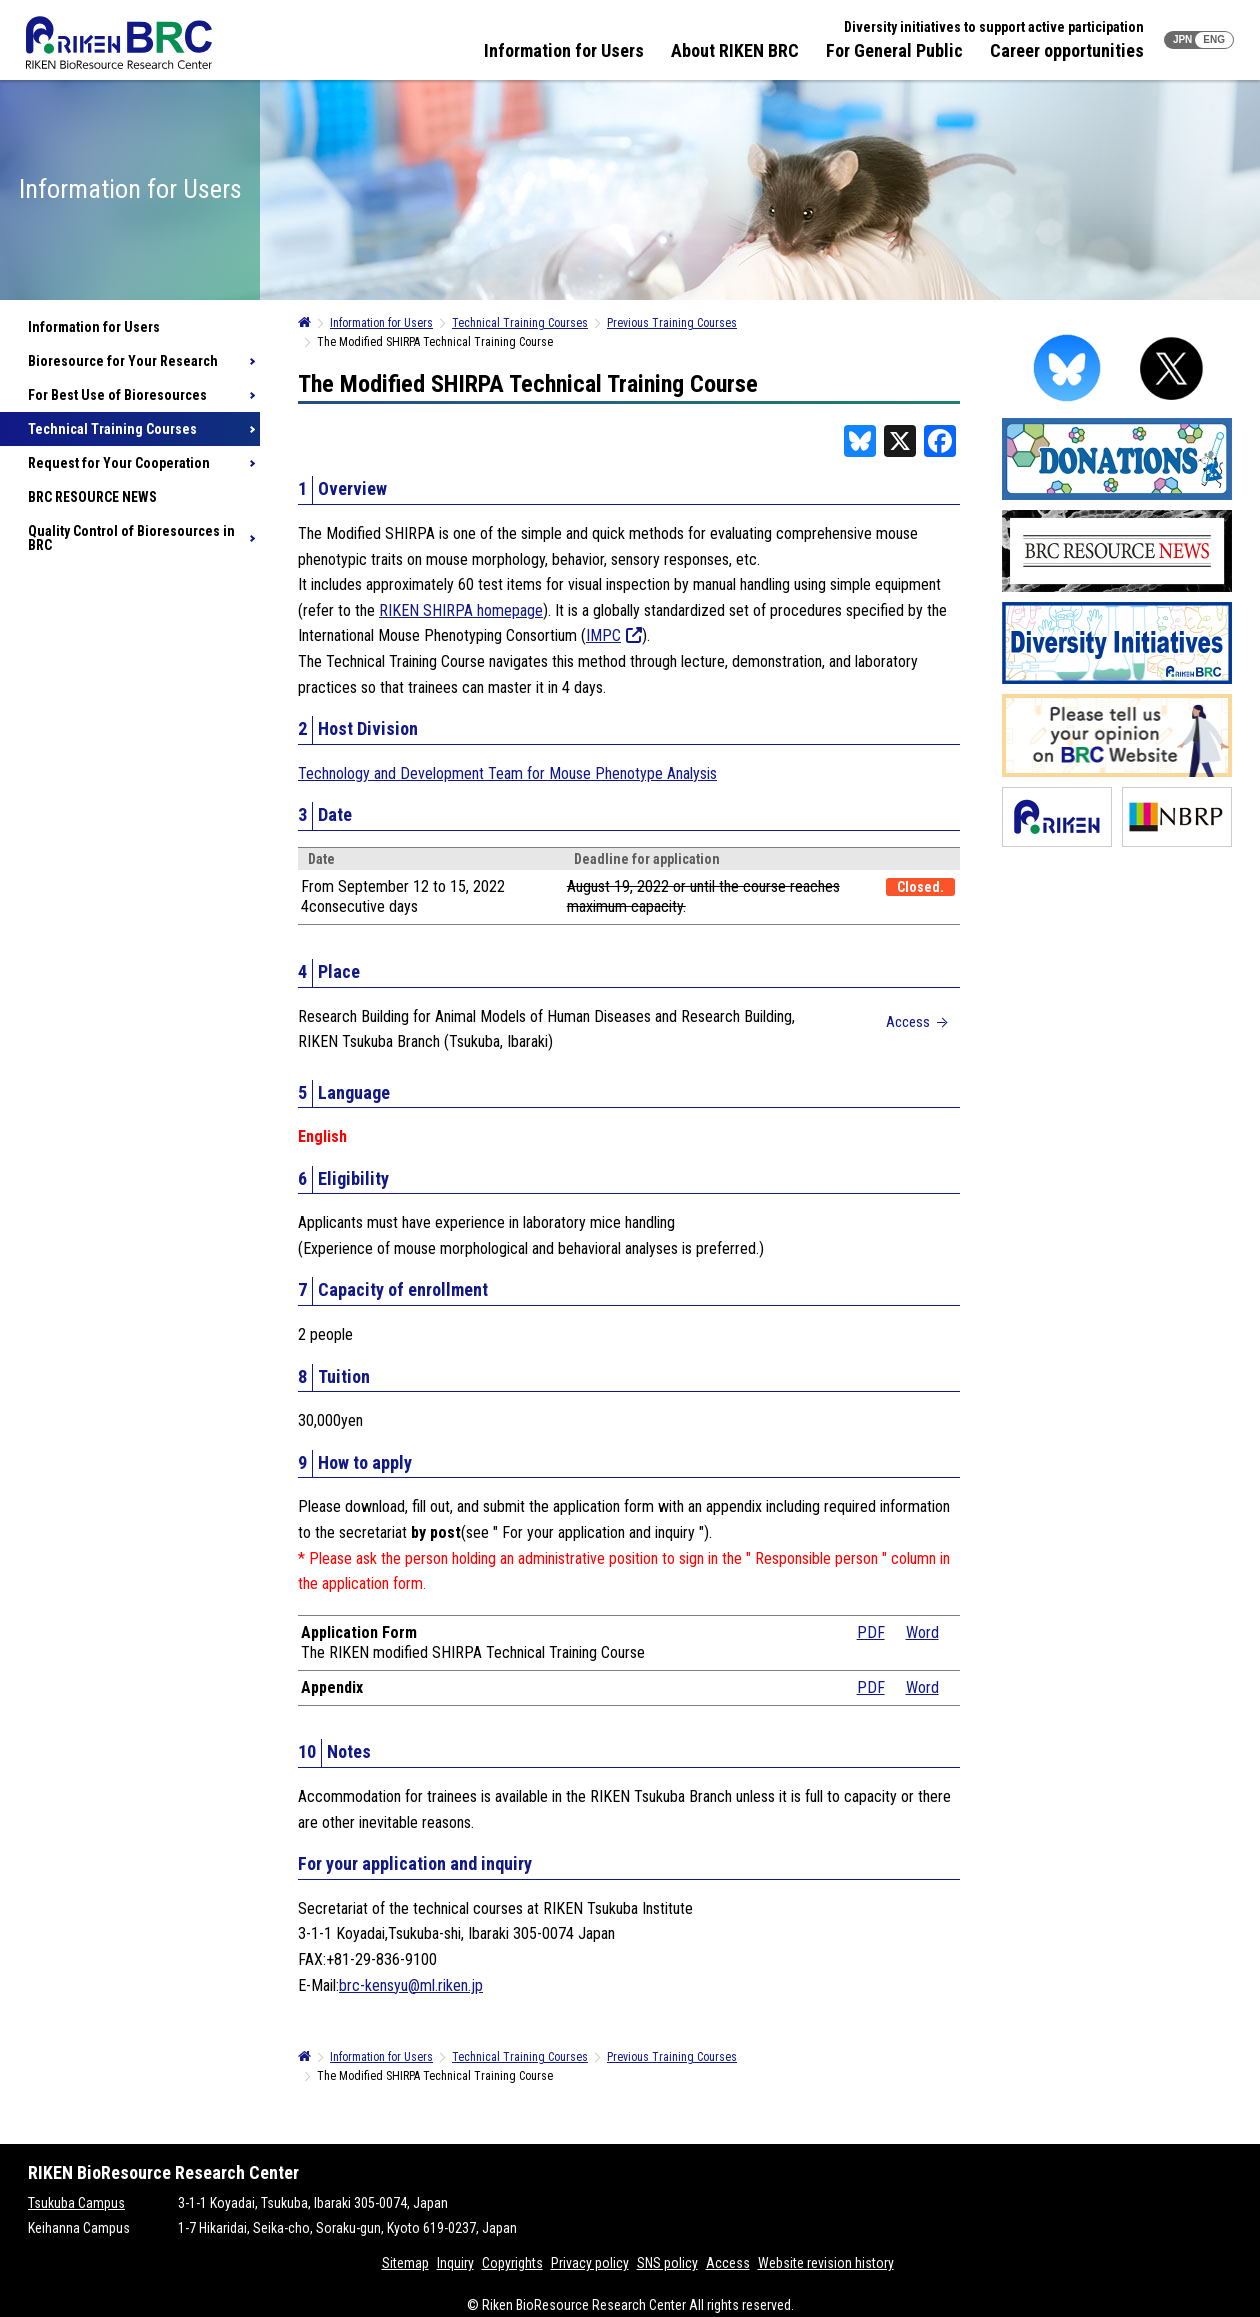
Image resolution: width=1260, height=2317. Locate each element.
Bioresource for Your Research (123, 361)
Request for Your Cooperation (119, 463)
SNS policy (667, 2263)
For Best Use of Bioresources (117, 395)
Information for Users (564, 50)
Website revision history (826, 2263)
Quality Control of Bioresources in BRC (131, 538)
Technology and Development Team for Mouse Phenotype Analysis (507, 773)
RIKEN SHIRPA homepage (461, 610)
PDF (871, 1632)
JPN (1182, 39)
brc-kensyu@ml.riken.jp (411, 1985)
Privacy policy (590, 2263)
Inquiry (455, 2263)
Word (922, 1632)
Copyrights (512, 2263)
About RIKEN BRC (735, 50)
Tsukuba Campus (76, 2203)
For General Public (894, 50)
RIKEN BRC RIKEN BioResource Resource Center (119, 42)
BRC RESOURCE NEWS (92, 497)
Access (908, 1022)
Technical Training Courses (112, 429)
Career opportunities (1067, 50)
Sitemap (405, 2263)
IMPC (614, 635)
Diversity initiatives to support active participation (994, 27)
